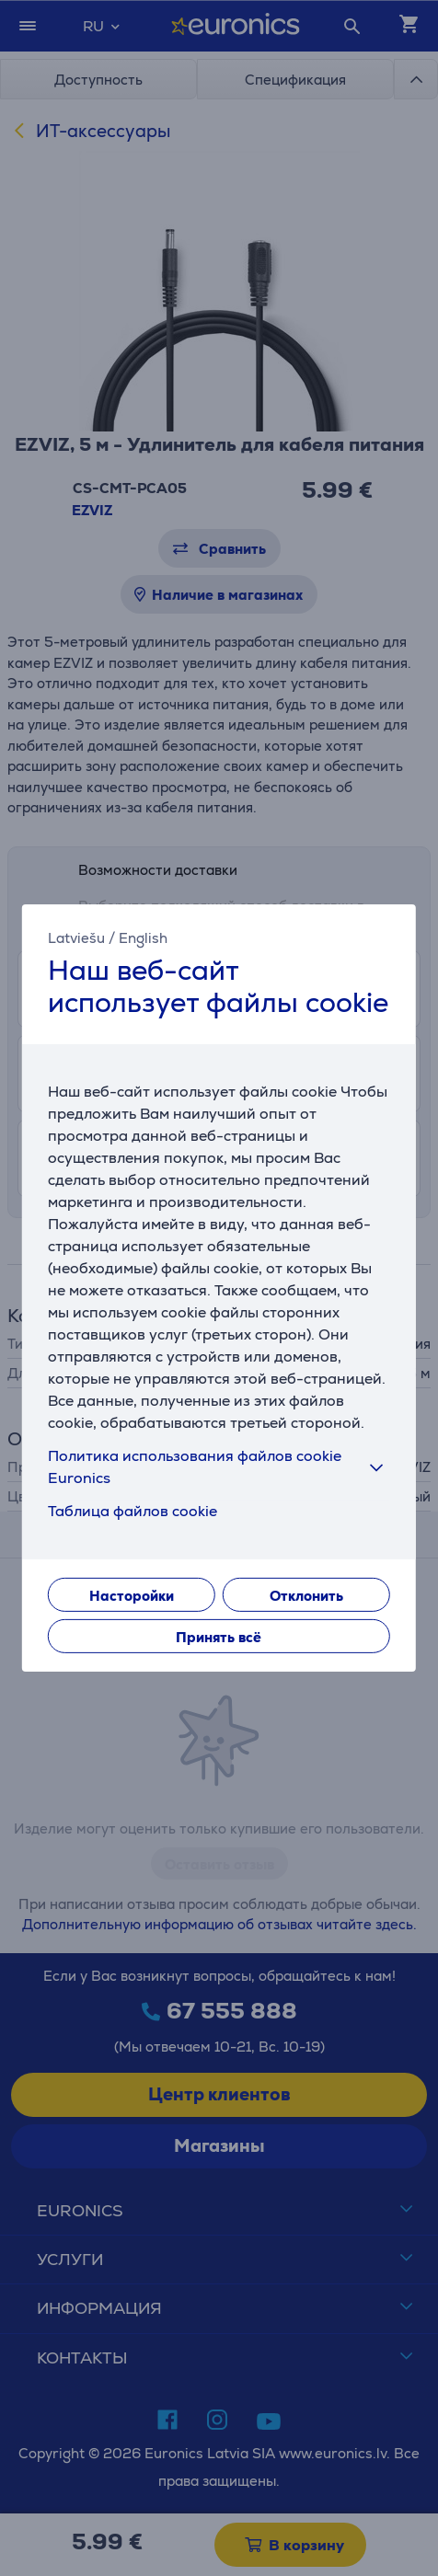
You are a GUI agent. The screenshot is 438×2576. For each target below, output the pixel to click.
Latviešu (76, 938)
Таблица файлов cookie (132, 1511)
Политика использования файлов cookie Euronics (219, 1467)
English (143, 938)
